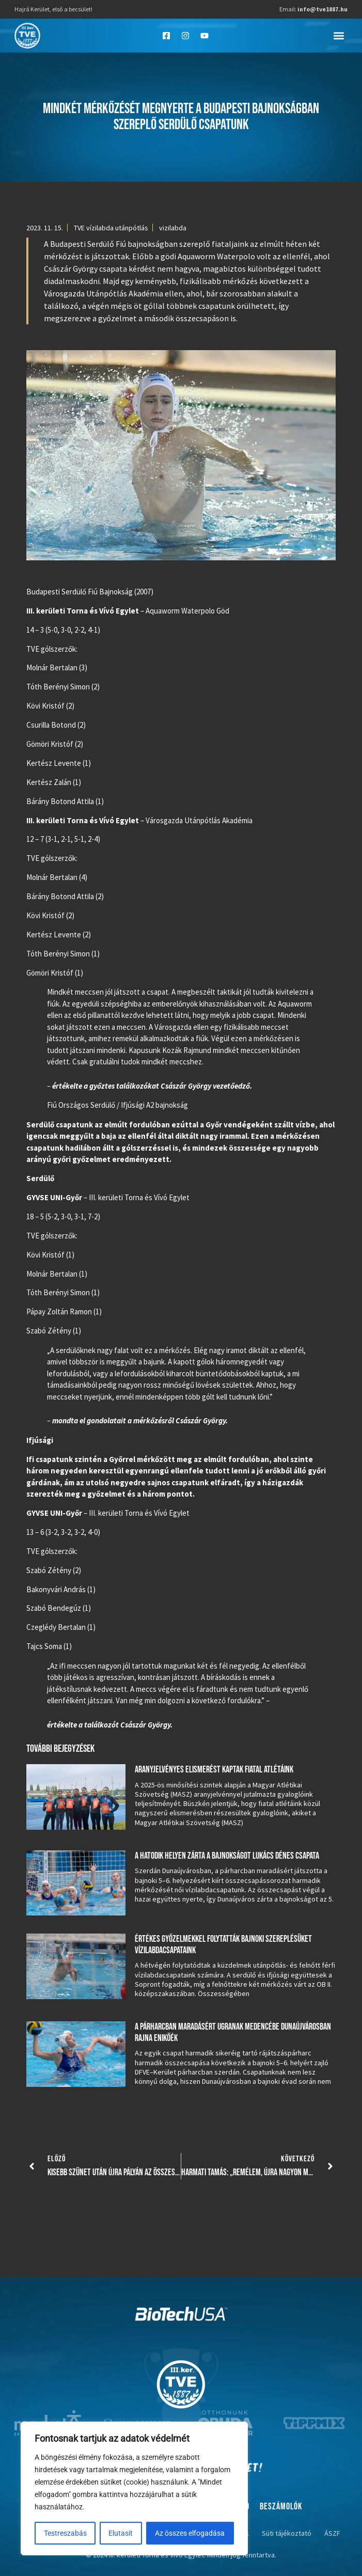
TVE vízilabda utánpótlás (111, 227)
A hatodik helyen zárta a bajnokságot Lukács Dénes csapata (227, 1855)
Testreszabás (65, 2533)
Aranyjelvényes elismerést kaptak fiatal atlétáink (214, 1769)
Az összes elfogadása (190, 2533)
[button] (339, 35)
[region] (134, 2488)
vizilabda (172, 227)
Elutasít (121, 2533)
